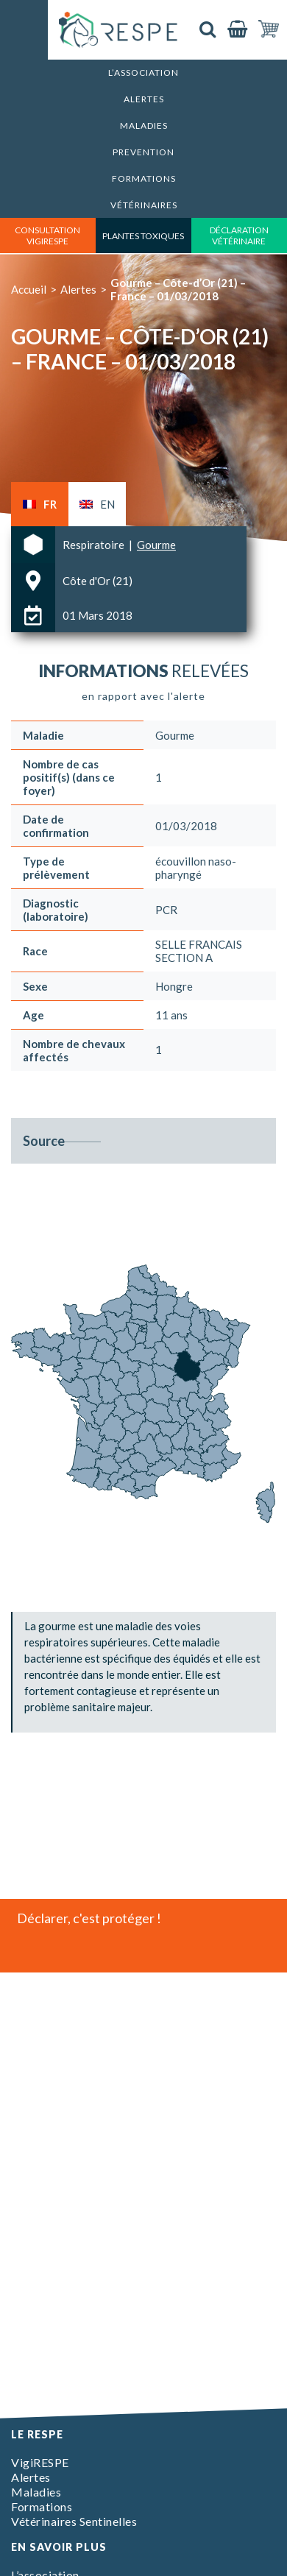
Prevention (143, 152)
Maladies (144, 125)
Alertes (144, 99)
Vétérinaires (143, 204)
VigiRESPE (40, 2462)
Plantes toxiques (143, 235)
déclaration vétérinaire (239, 235)
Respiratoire (95, 544)
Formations (144, 178)
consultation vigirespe (47, 235)
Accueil (28, 289)
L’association (143, 72)
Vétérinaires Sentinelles (74, 2521)
